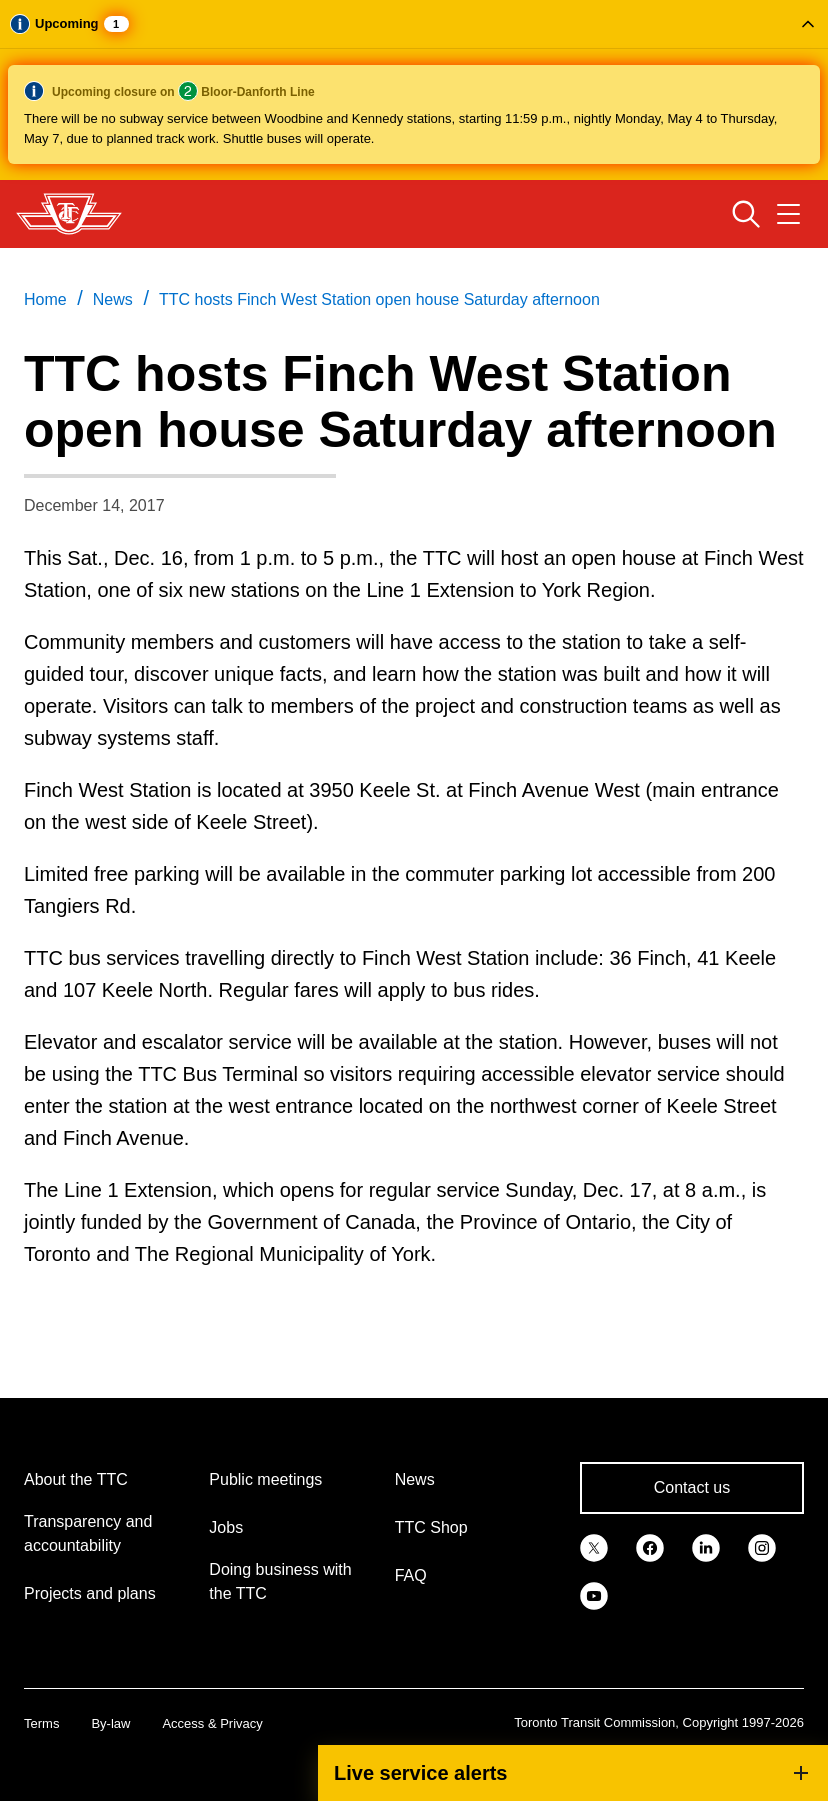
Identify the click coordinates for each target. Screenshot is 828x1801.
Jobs (226, 1527)
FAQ (411, 1575)
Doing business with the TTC (280, 1581)
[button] (414, 90)
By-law (110, 1723)
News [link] (113, 299)
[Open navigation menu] (788, 214)
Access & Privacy (212, 1723)
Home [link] (45, 299)
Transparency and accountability (88, 1533)
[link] (594, 1546)
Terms (41, 1723)
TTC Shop (431, 1527)
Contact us (692, 1487)
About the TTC (76, 1479)
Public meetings (265, 1479)
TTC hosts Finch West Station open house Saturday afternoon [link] (379, 299)
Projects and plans (90, 1593)
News (415, 1479)
